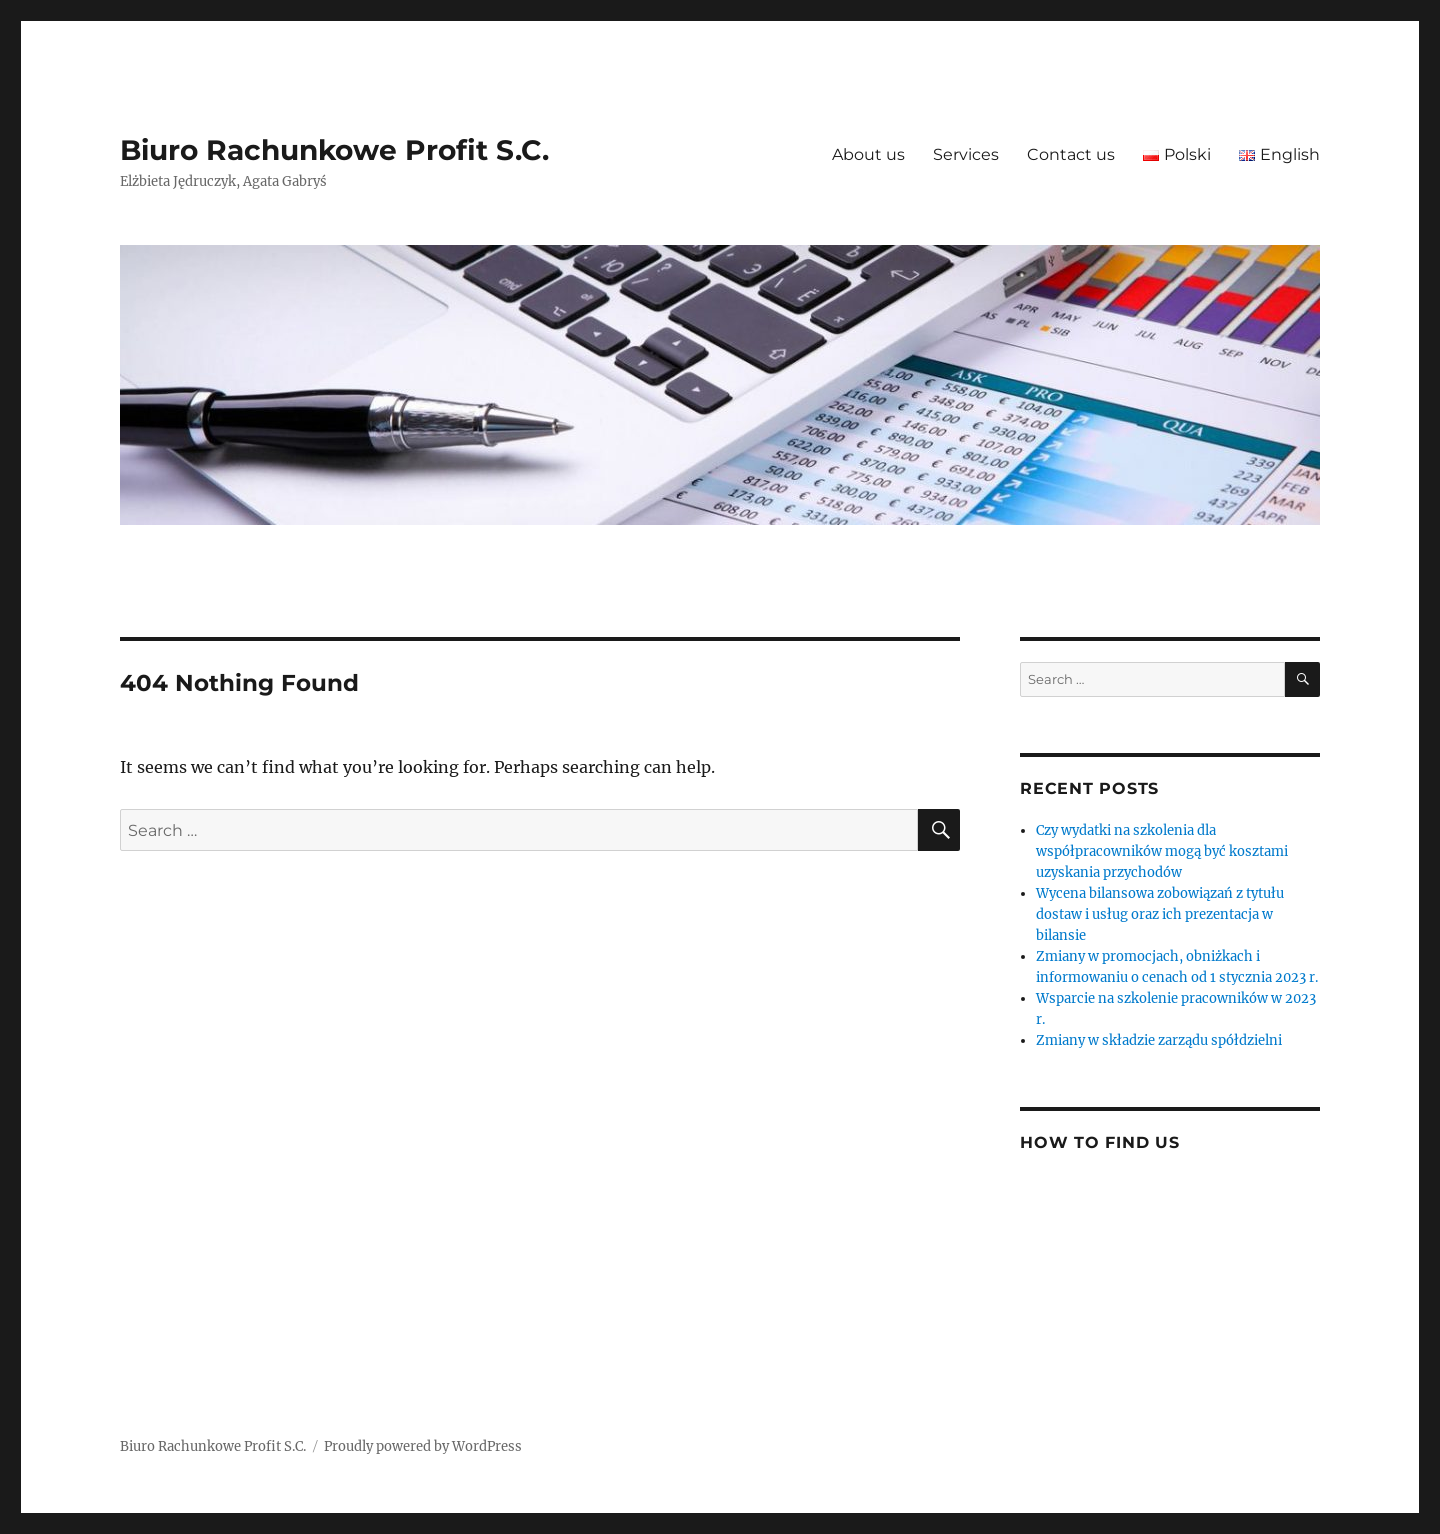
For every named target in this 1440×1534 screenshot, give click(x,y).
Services (966, 154)
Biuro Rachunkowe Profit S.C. (334, 150)
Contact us (1071, 154)
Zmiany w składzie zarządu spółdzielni (1159, 1040)
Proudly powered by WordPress (423, 1446)
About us (868, 154)
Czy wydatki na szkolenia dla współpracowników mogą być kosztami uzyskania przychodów (1162, 851)
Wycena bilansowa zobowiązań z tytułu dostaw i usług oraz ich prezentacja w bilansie (1160, 914)
